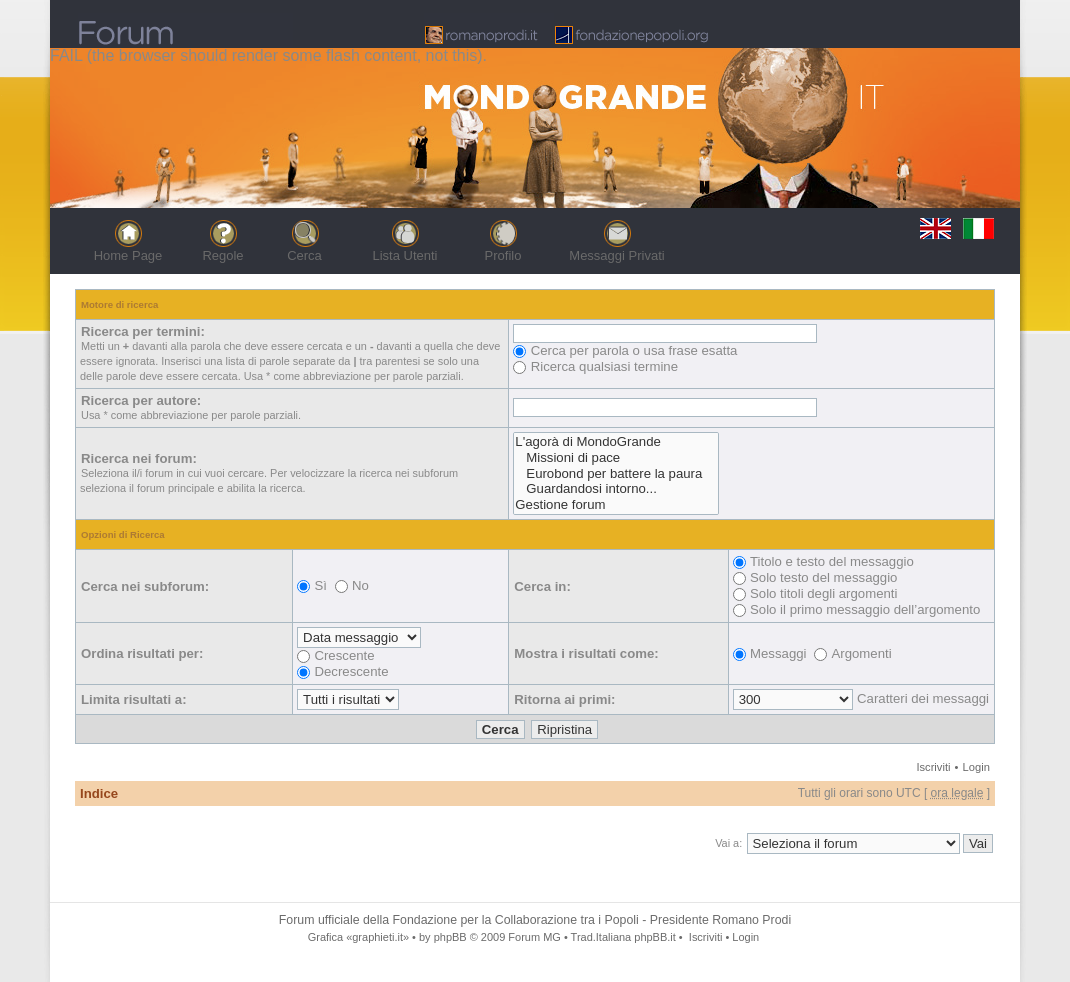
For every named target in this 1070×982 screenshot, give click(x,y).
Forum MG (534, 937)
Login (976, 767)
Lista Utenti (404, 255)
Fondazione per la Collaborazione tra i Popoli (516, 920)
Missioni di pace (616, 458)
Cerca (304, 255)
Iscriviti (933, 767)
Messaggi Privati (616, 255)
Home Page (128, 255)
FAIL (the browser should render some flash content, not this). (268, 55)
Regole (222, 255)
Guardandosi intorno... (616, 489)
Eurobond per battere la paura (616, 474)
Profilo (503, 255)
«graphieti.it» (377, 937)
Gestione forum (616, 505)
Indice (99, 793)
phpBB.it (655, 937)
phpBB (450, 937)
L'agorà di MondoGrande (616, 442)
